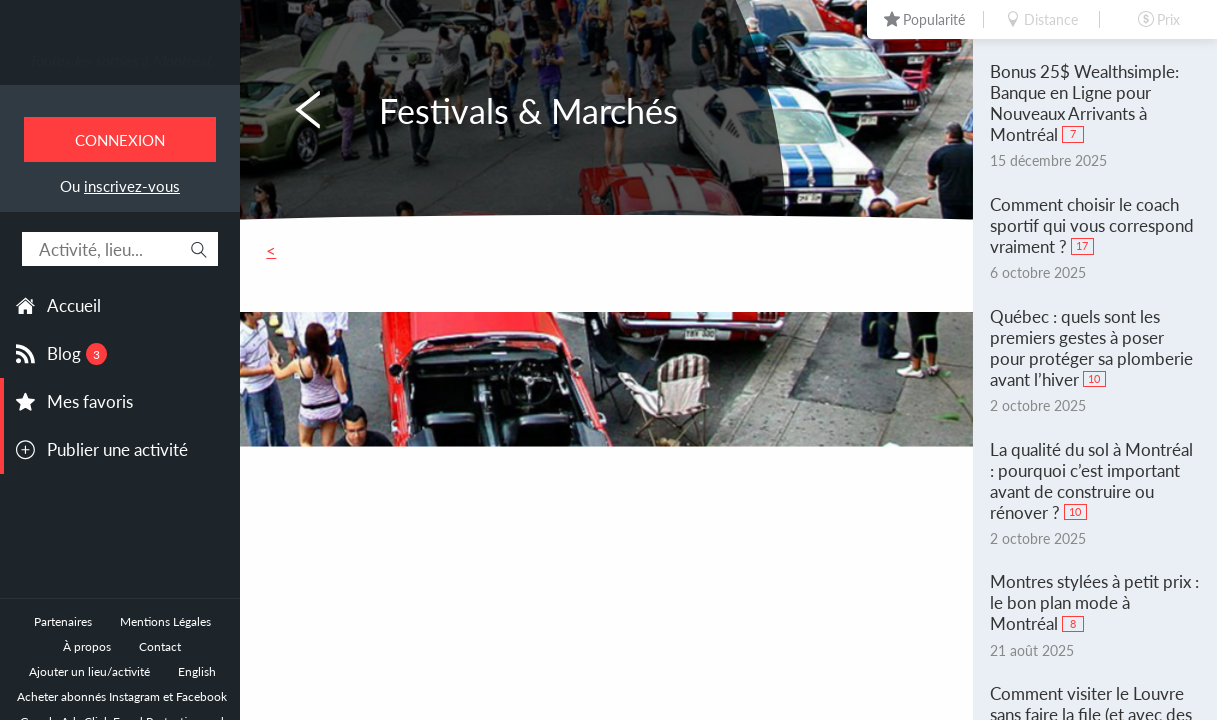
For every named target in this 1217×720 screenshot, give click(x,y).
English (197, 671)
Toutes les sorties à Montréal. (120, 60)
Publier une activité (117, 449)
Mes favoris (90, 401)
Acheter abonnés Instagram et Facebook (122, 696)
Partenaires (63, 621)
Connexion (120, 140)
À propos (87, 646)
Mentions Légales (165, 621)
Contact (160, 646)
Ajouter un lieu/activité (89, 671)
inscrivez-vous (132, 186)
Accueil (74, 305)
